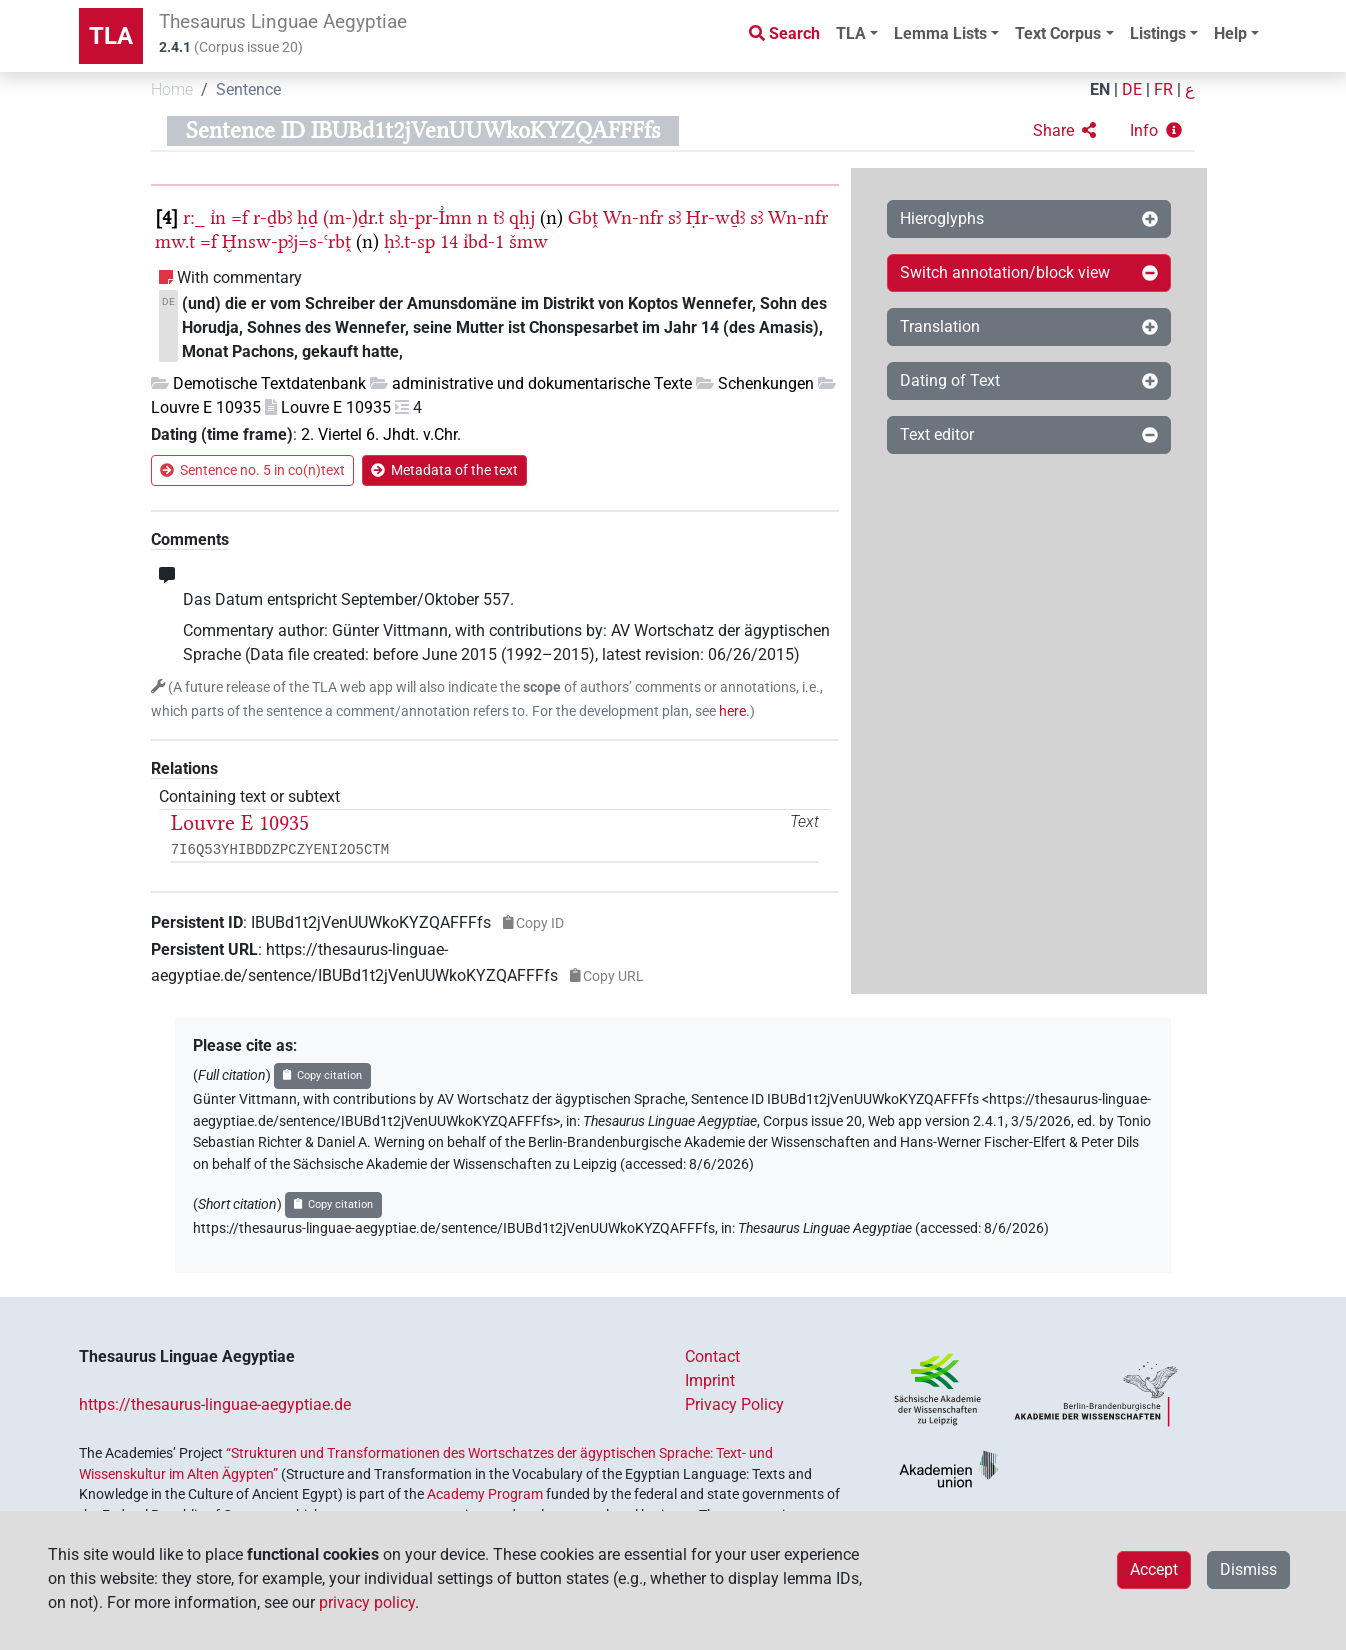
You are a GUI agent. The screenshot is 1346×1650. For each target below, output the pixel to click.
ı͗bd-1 (483, 241)
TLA (111, 36)
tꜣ (498, 217)
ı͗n (218, 217)
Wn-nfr (633, 217)
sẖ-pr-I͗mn (430, 217)
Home (172, 89)
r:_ (194, 217)
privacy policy (367, 1602)
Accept (1154, 1569)
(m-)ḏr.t (353, 217)
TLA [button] (851, 33)
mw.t (175, 241)
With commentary (239, 277)
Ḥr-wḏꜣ (715, 217)
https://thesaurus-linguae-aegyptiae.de (215, 1404)
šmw (528, 241)
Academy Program (485, 1494)
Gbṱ (583, 217)
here (732, 711)
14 (449, 241)
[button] (1064, 131)
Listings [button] (1158, 33)
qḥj (522, 217)
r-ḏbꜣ (272, 217)
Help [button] (1230, 33)
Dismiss (1248, 1569)
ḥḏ (307, 217)
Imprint (710, 1380)
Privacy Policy (734, 1404)
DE (1132, 89)
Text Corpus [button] (1058, 33)
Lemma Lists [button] (940, 33)
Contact (712, 1356)
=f (239, 217)
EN (1100, 89)
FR (1163, 89)
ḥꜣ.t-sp (409, 241)
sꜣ (674, 217)
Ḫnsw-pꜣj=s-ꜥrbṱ (286, 241)
